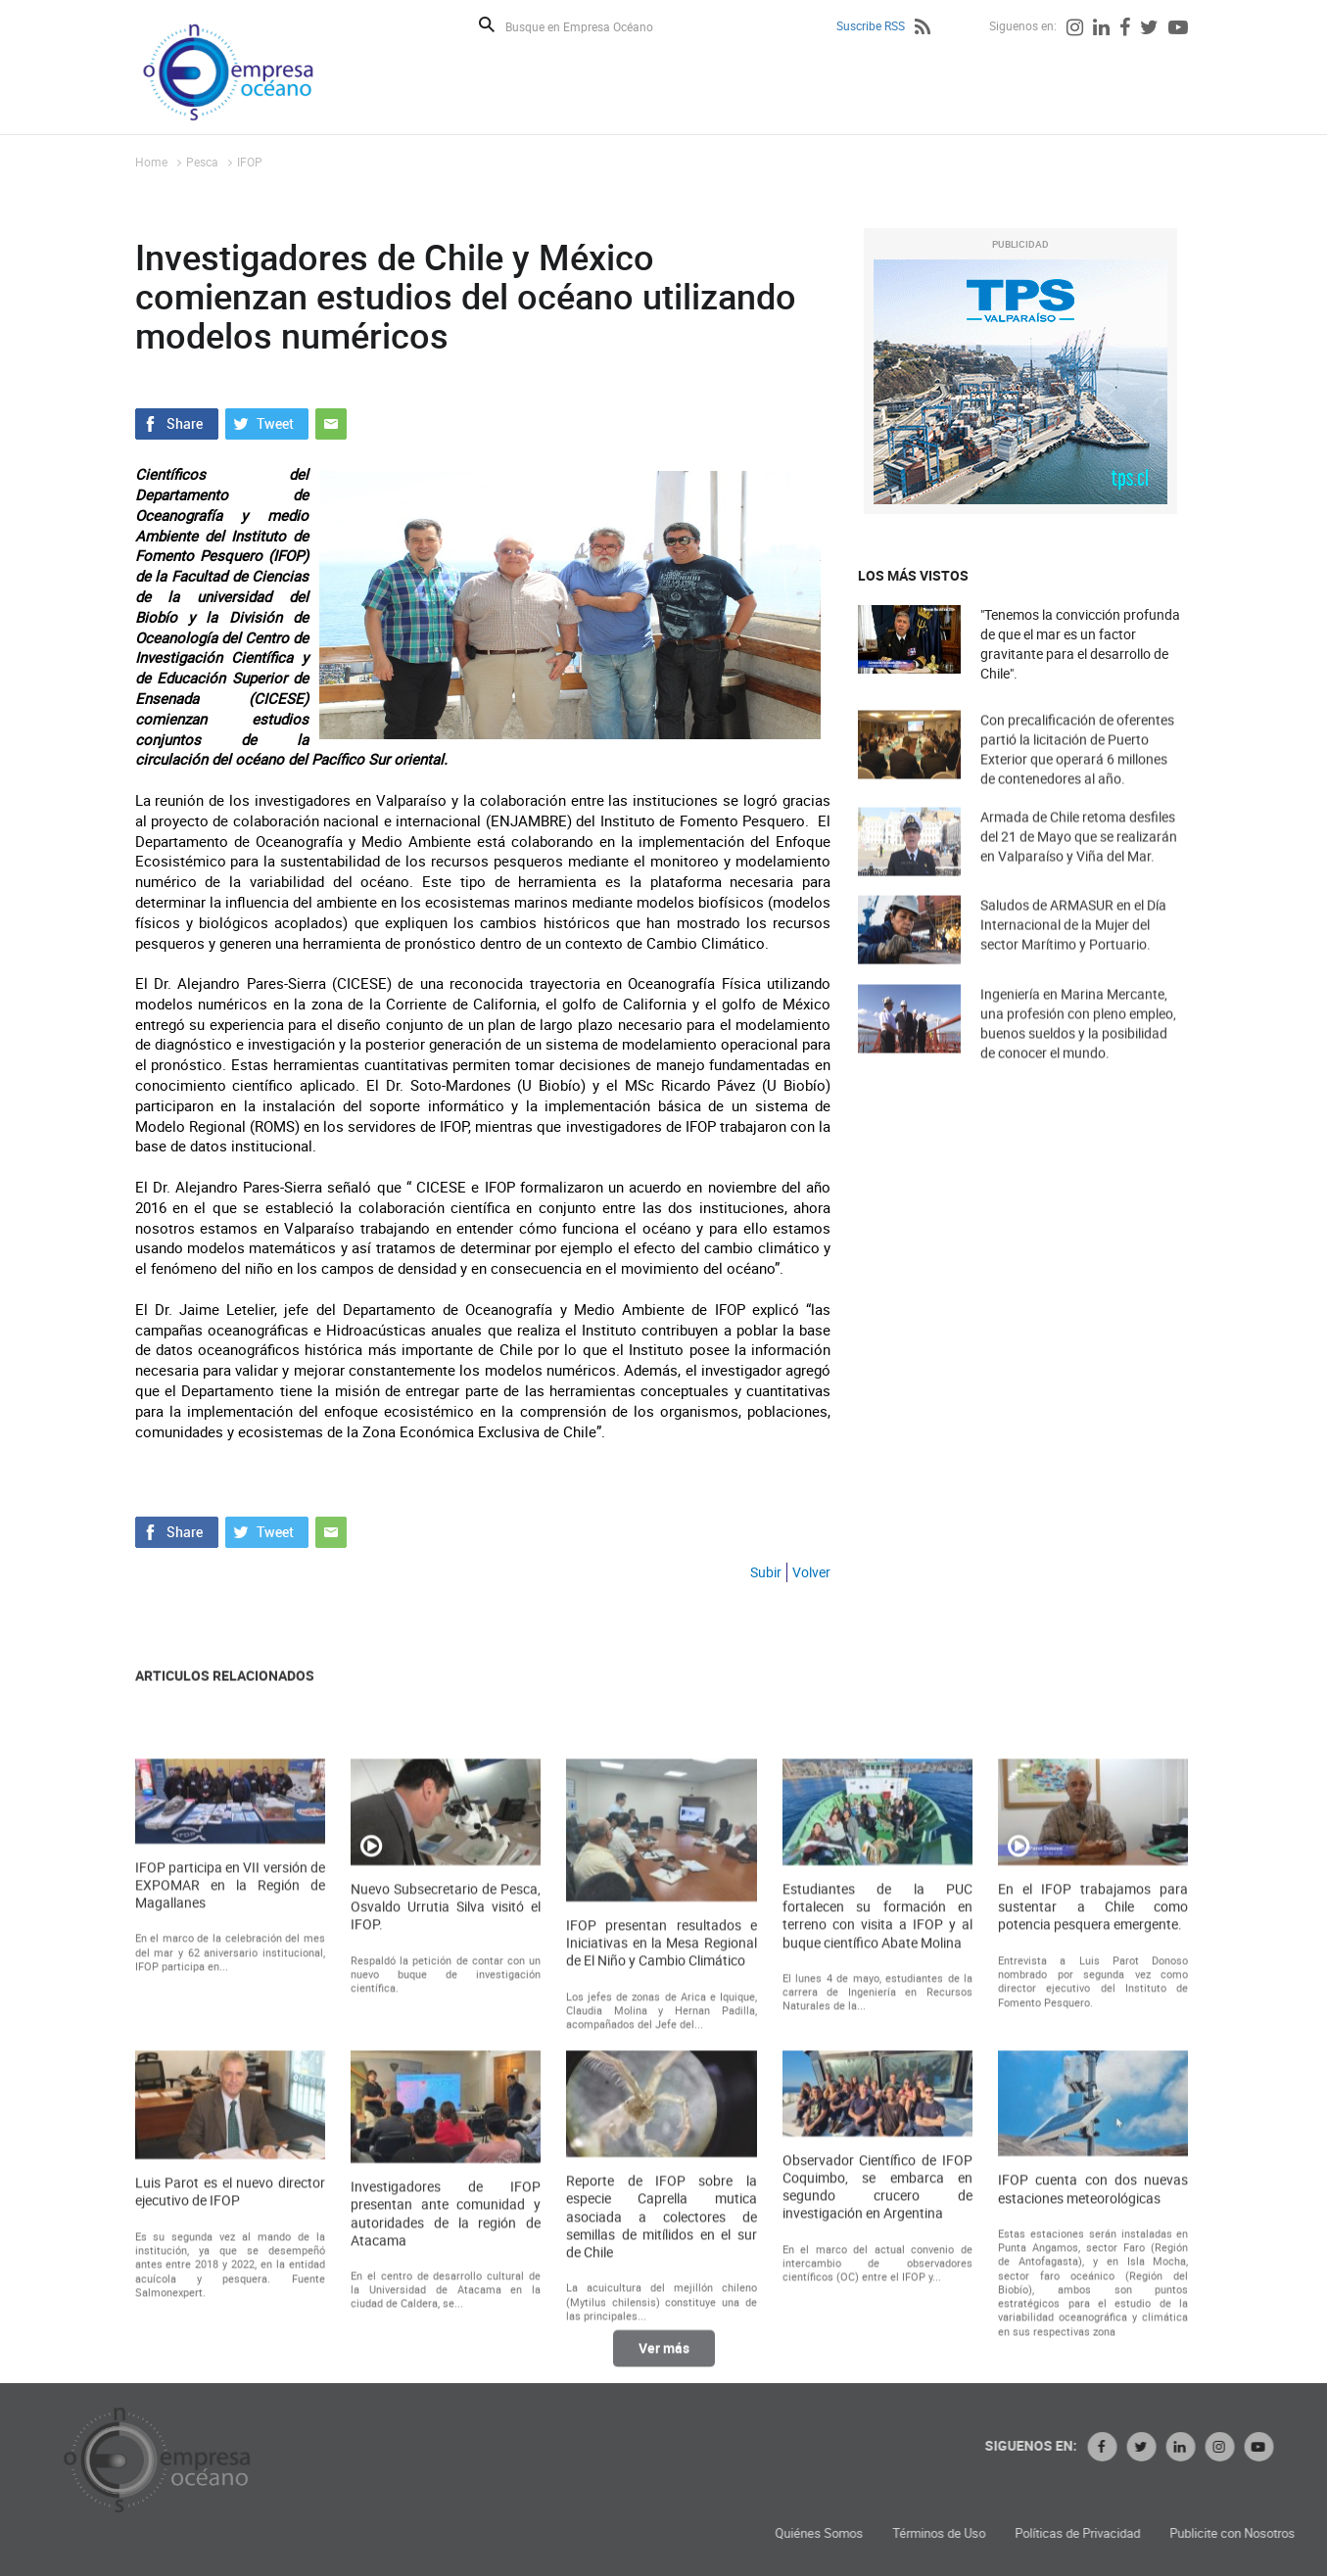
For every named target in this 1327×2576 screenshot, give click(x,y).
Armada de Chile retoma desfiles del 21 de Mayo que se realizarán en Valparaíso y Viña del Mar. (1078, 860)
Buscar (487, 24)
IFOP (249, 161)
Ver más (664, 2361)
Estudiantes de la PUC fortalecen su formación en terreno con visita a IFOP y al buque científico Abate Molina (877, 2132)
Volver (811, 1572)
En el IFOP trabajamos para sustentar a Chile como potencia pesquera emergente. (1093, 2122)
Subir (766, 1572)
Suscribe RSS (870, 25)
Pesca (202, 161)
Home (151, 161)
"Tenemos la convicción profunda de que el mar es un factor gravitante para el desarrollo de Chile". (1080, 643)
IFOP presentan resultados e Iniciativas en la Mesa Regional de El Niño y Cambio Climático (661, 2158)
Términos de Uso (1126, 2533)
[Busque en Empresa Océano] (592, 26)
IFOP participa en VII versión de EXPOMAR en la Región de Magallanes (230, 2101)
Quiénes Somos (1007, 2533)
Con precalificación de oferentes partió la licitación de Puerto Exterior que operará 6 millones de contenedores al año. (1077, 777)
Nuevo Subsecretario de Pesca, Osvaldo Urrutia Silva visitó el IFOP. (446, 2122)
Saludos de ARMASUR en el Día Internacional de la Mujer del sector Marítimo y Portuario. (1073, 948)
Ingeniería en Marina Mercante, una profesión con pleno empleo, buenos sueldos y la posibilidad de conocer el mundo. (1078, 1051)
